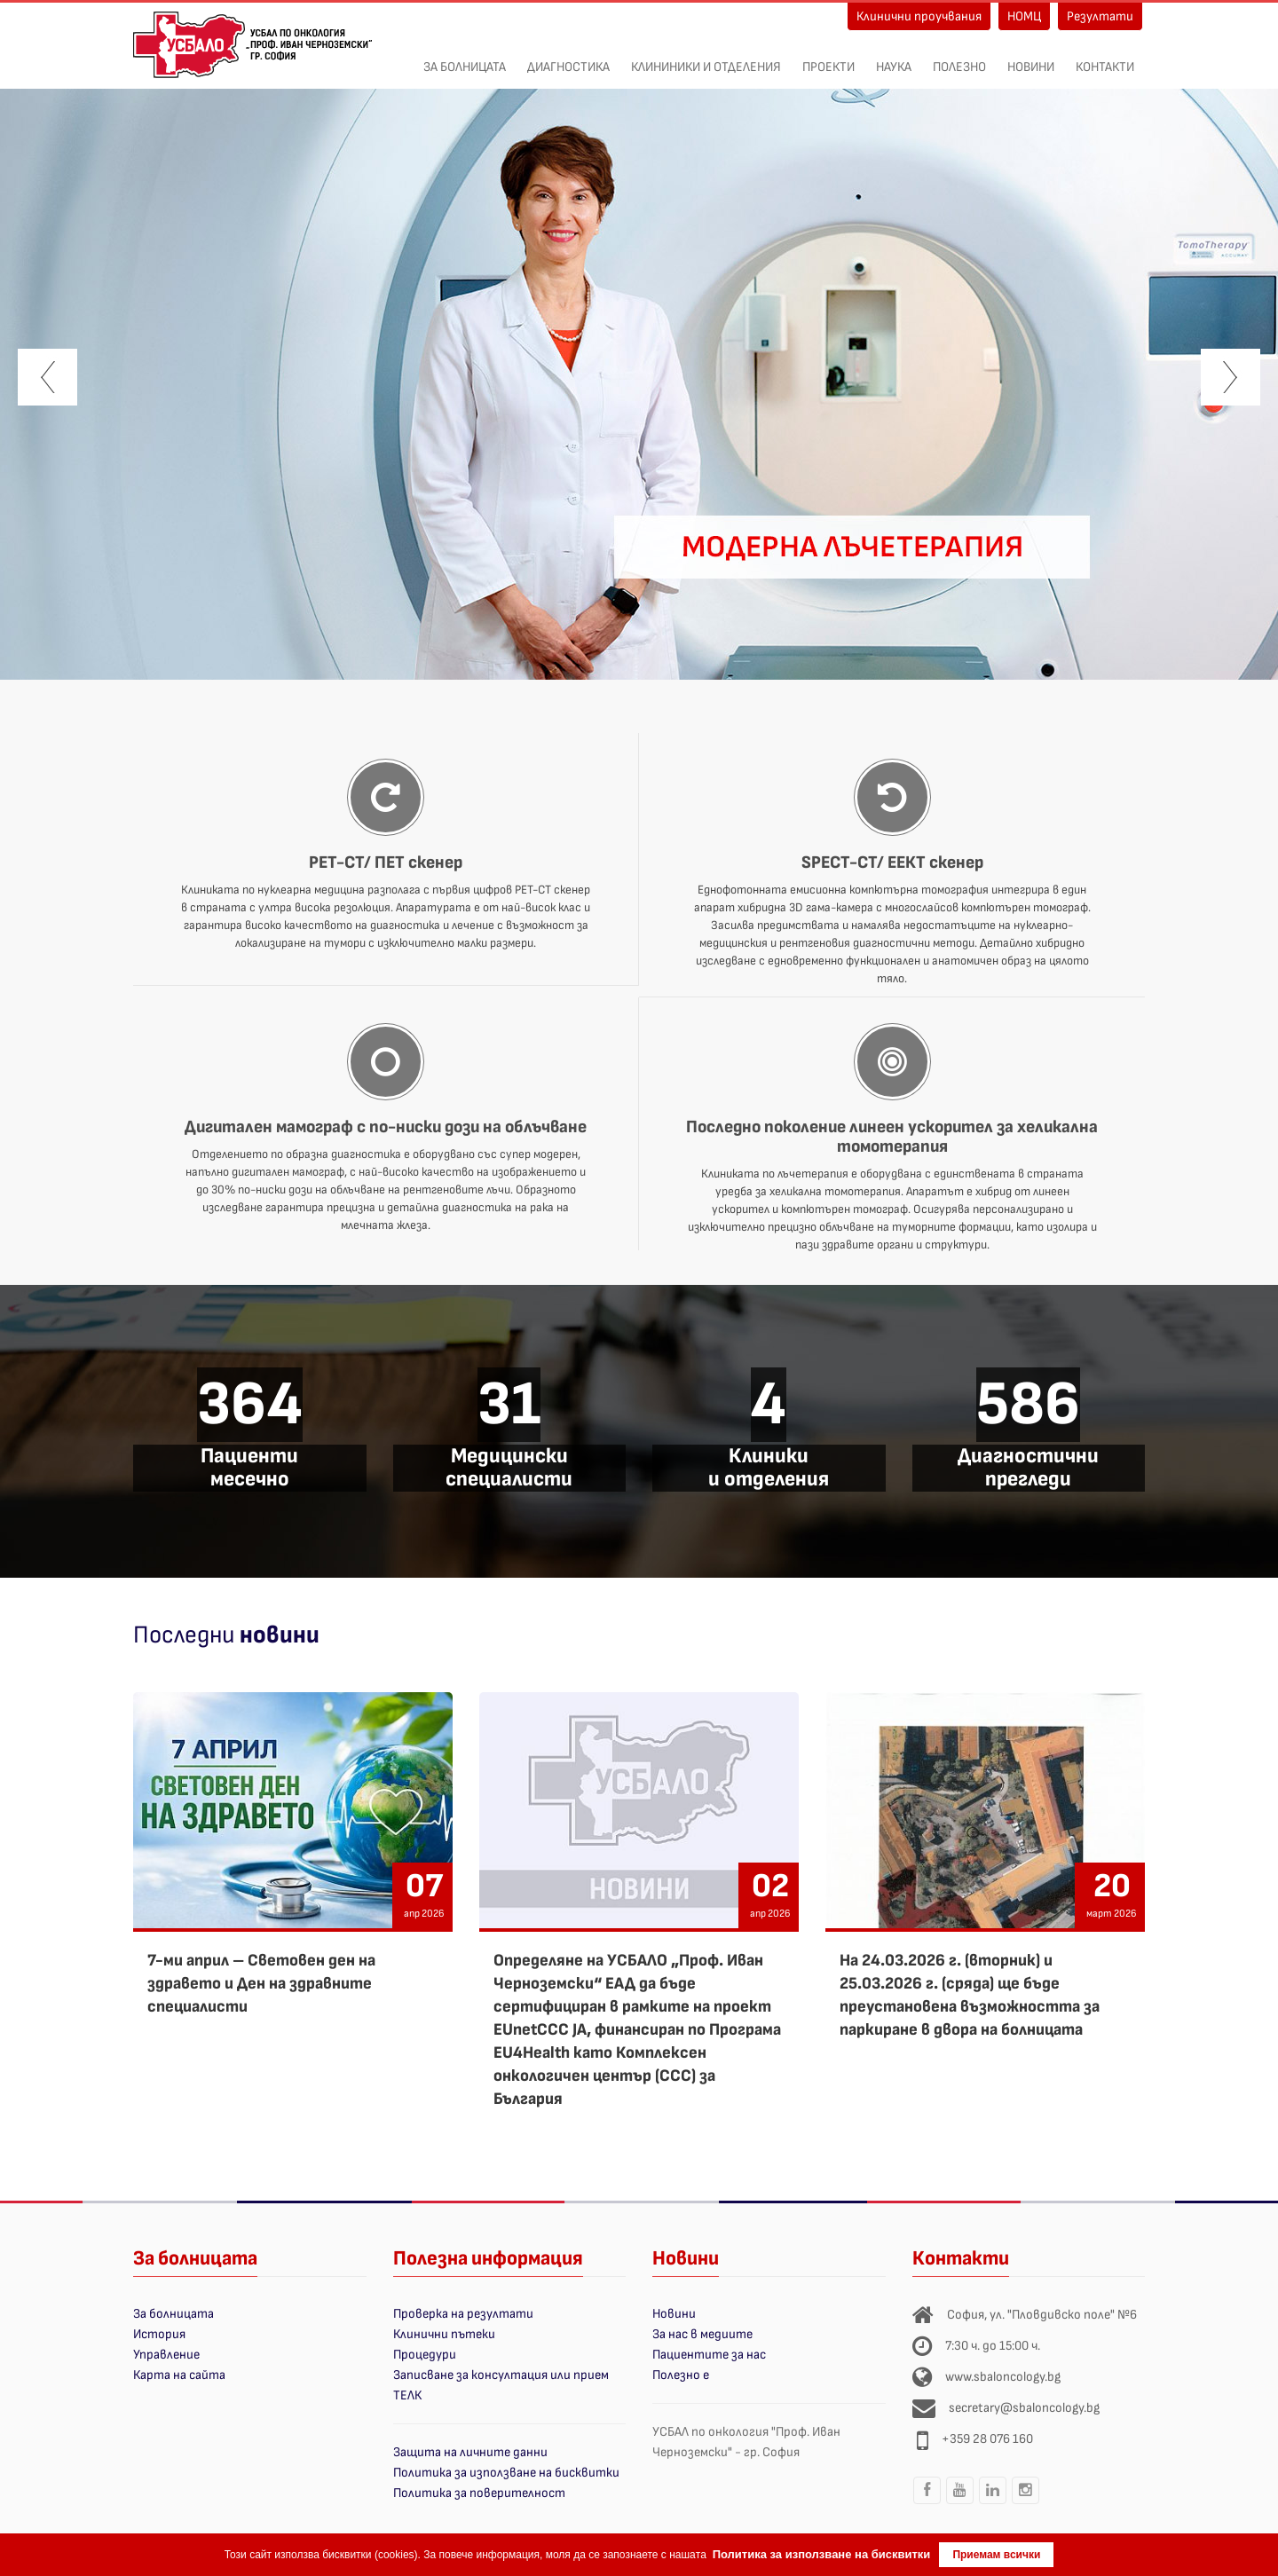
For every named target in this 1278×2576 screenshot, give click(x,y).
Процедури (424, 2354)
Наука (893, 57)
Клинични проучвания (919, 16)
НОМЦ (1024, 16)
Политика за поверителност (479, 2493)
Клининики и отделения (706, 57)
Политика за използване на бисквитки (506, 2472)
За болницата (464, 57)
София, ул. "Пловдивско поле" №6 (1042, 2314)
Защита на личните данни (470, 2452)
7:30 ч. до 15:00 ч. (992, 2345)
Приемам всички (996, 2554)
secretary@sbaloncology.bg (1024, 2407)
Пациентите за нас (709, 2354)
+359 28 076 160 (987, 2438)
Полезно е (680, 2375)
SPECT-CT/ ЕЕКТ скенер (892, 862)
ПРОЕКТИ (828, 57)
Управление (166, 2354)
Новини (1030, 57)
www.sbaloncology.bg (1003, 2376)
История (159, 2334)
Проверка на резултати (463, 2313)
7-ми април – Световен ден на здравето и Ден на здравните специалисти (261, 1983)
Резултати (1100, 16)
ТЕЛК (407, 2395)
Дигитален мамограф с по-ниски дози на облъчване (386, 1127)
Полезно (959, 57)
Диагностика (568, 57)
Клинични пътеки (444, 2334)
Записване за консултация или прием (501, 2375)
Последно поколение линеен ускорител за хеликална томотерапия (892, 1136)
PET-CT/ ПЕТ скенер (385, 862)
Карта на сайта (179, 2375)
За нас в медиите (702, 2334)
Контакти (1105, 57)
